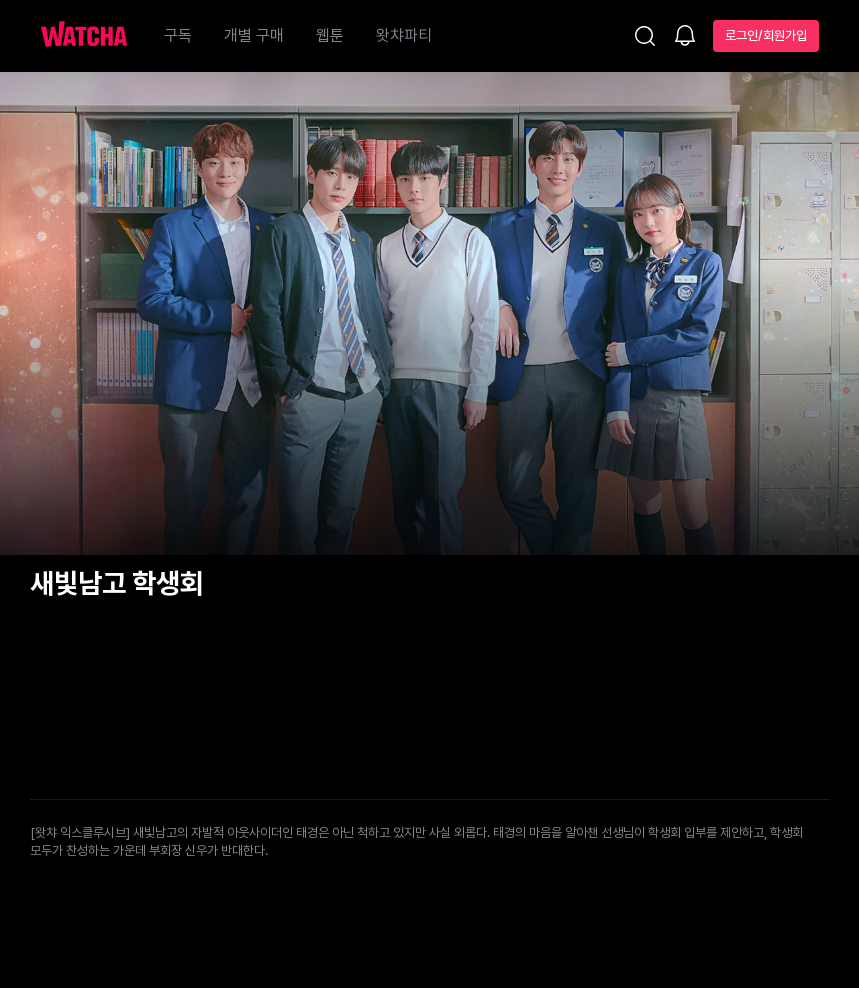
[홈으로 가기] (94, 36)
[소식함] (685, 37)
